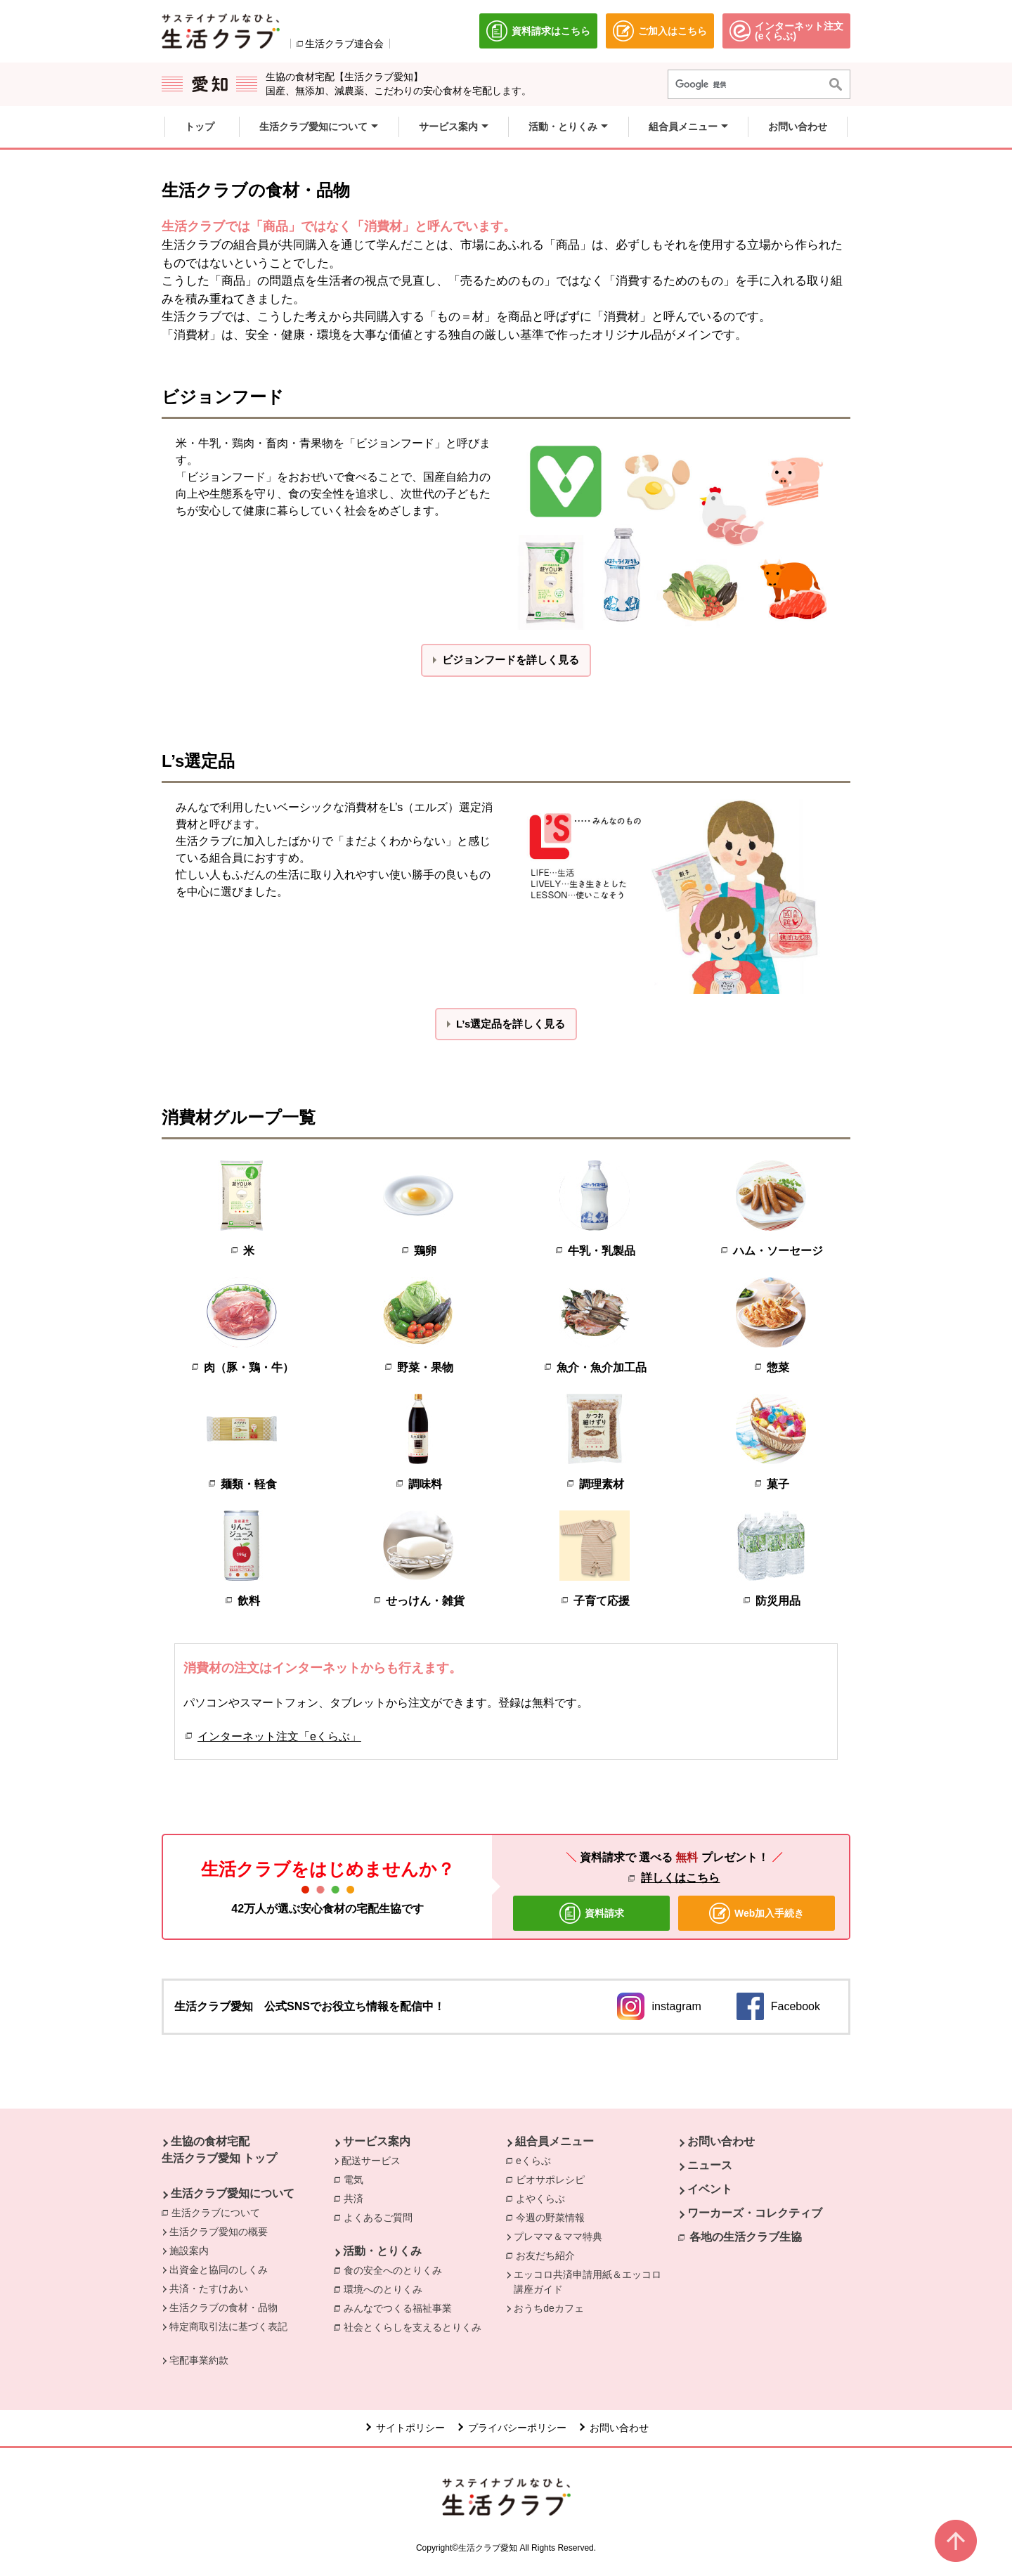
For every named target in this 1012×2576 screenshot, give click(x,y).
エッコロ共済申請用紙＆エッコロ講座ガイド (587, 2282)
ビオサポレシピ (554, 2179)
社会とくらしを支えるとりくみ (416, 2326)
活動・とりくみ (382, 2251)
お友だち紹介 (549, 2254)
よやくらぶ (544, 2198)
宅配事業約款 (198, 2360)
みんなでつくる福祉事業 (401, 2307)
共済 (357, 2198)
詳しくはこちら (680, 1878)
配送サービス (371, 2160)
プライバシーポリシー (517, 2427)
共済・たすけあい (208, 2288)
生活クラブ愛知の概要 (218, 2231)
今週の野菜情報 (554, 2217)
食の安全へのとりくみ (396, 2269)
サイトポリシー (410, 2427)
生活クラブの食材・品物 (223, 2307)
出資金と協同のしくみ (218, 2269)
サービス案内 (376, 2141)
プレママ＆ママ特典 (558, 2236)
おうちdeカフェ (549, 2308)
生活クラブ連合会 (344, 43)
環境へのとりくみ (386, 2288)
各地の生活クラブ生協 (745, 2237)
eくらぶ (537, 2160)
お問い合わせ (721, 2141)
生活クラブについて (219, 2212)
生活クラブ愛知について (232, 2193)
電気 (357, 2179)
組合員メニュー (554, 2141)
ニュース (709, 2165)
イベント (709, 2189)
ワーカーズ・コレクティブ (754, 2213)
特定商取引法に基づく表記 (228, 2326)
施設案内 (189, 2250)
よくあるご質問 (382, 2217)
